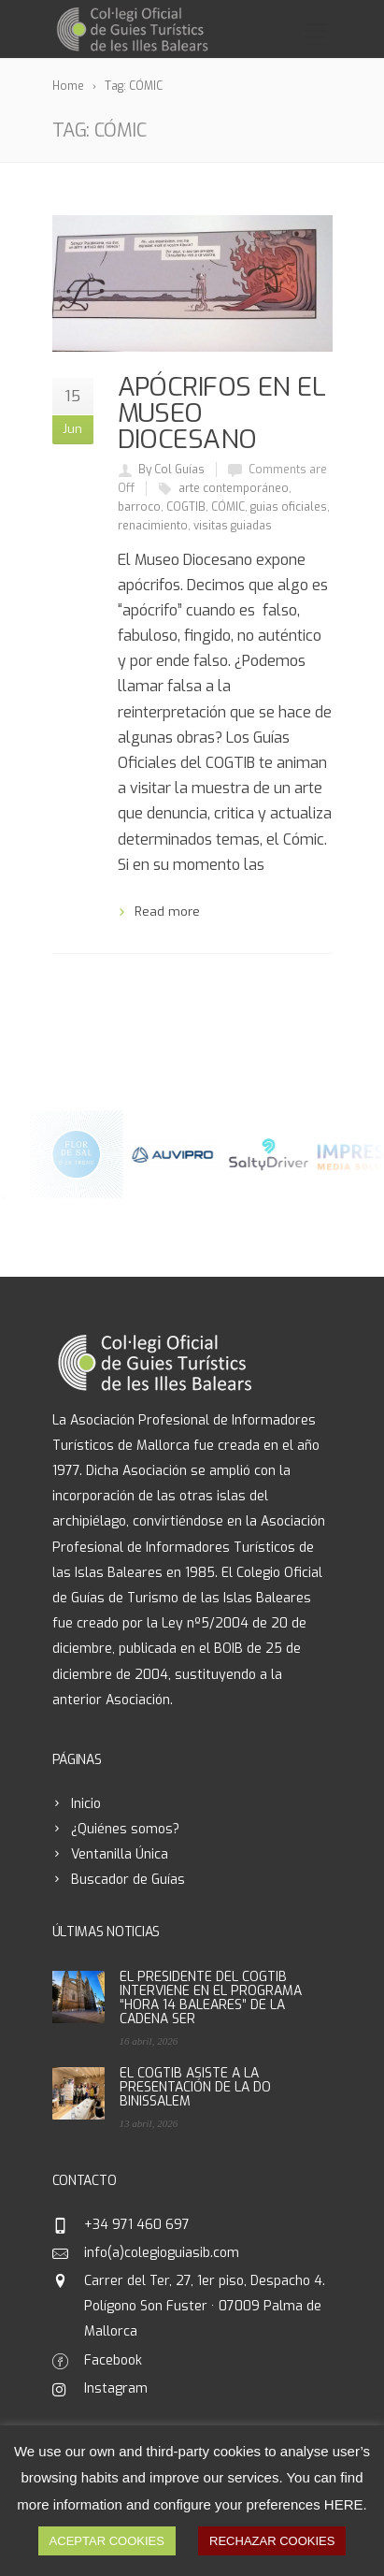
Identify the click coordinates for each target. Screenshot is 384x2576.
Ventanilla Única (119, 1854)
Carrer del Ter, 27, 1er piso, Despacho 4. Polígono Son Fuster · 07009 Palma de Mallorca (204, 2306)
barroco (139, 506)
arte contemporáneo (233, 488)
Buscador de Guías (128, 1880)
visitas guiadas (232, 525)
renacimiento (153, 525)
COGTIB (186, 506)
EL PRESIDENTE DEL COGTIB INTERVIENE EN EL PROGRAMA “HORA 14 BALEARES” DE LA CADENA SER (211, 1998)
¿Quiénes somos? (125, 1829)
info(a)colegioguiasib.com (161, 2253)
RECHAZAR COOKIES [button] (271, 2541)
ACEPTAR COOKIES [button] (107, 2541)
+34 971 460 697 (137, 2225)
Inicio (86, 1804)
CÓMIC (228, 506)
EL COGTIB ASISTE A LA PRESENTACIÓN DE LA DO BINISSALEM (195, 2087)
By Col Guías (171, 469)
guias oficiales (288, 506)
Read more (167, 911)
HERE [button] (343, 2504)
